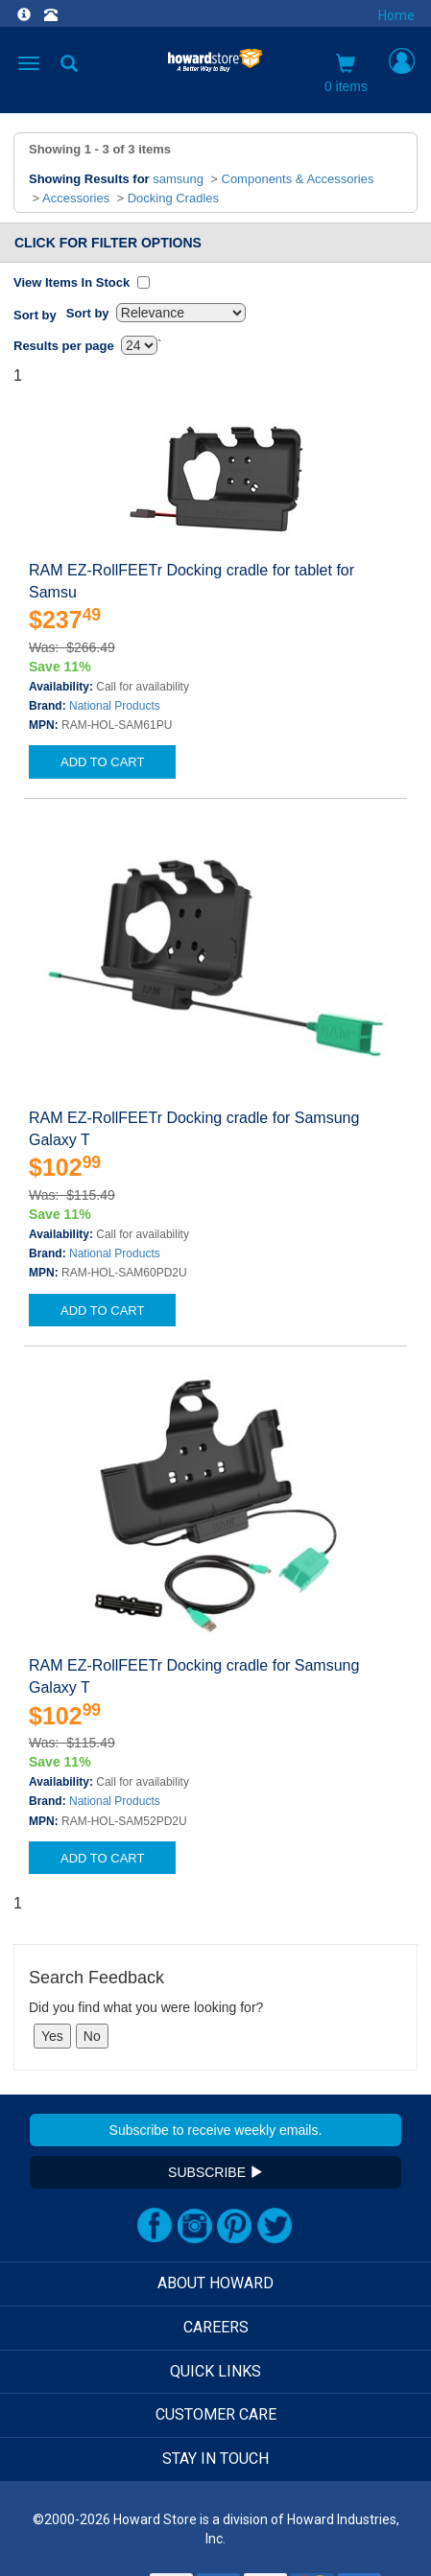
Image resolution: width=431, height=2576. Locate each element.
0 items (346, 74)
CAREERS (216, 2327)
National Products (114, 706)
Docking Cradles (173, 198)
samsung (178, 179)
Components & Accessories (298, 179)
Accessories (75, 198)
